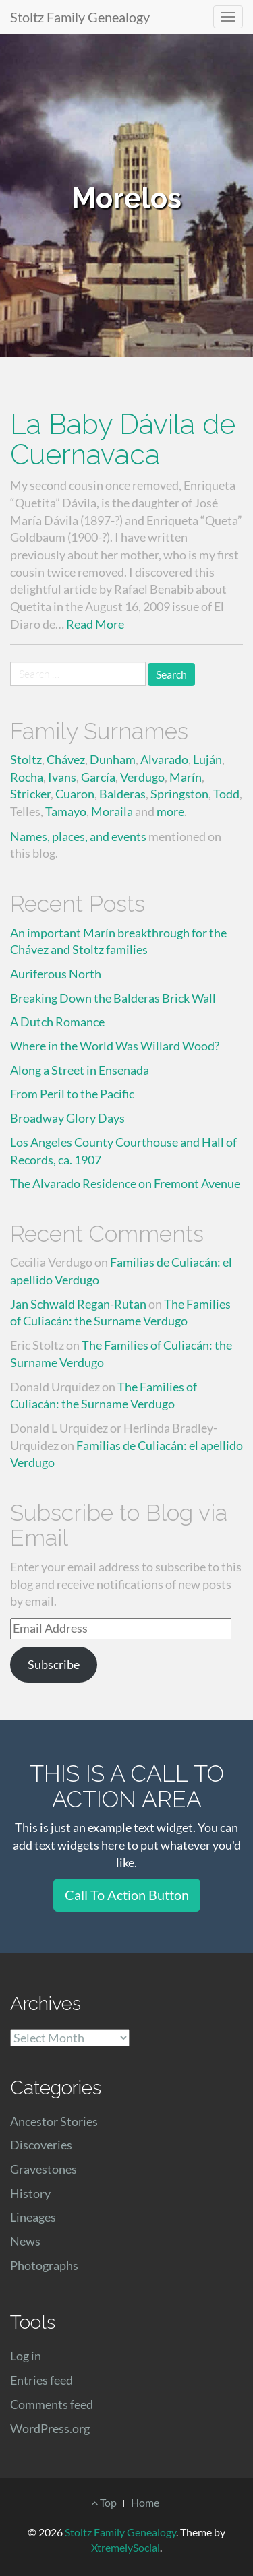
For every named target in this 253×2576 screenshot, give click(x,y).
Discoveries (41, 2144)
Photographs (44, 2265)
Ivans (62, 776)
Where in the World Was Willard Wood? (114, 1045)
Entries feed (41, 2380)
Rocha (26, 776)
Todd (226, 793)
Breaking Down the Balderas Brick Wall (113, 998)
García (98, 776)
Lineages (33, 2216)
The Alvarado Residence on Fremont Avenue (125, 1183)
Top (104, 2502)
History (30, 2193)
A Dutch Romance (57, 1021)
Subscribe (54, 1664)
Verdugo (142, 776)
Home (145, 2502)
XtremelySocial (125, 2547)
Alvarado (164, 759)
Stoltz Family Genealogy (80, 17)
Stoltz (26, 759)
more (170, 811)
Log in (25, 2355)
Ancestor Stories (54, 2121)
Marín (185, 776)
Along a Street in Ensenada (79, 1070)
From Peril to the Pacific (72, 1093)
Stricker (30, 793)
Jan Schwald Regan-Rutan (78, 1303)
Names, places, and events (78, 836)
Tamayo (65, 811)
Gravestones (43, 2169)
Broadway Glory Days (67, 1117)
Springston (179, 793)
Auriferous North (55, 973)
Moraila (112, 811)
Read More (95, 624)
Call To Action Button (127, 1895)
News (25, 2241)
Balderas (122, 793)
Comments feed (51, 2404)
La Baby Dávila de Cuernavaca (122, 439)
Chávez (66, 759)
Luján (207, 759)
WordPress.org (50, 2428)
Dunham (113, 759)
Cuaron (74, 793)
